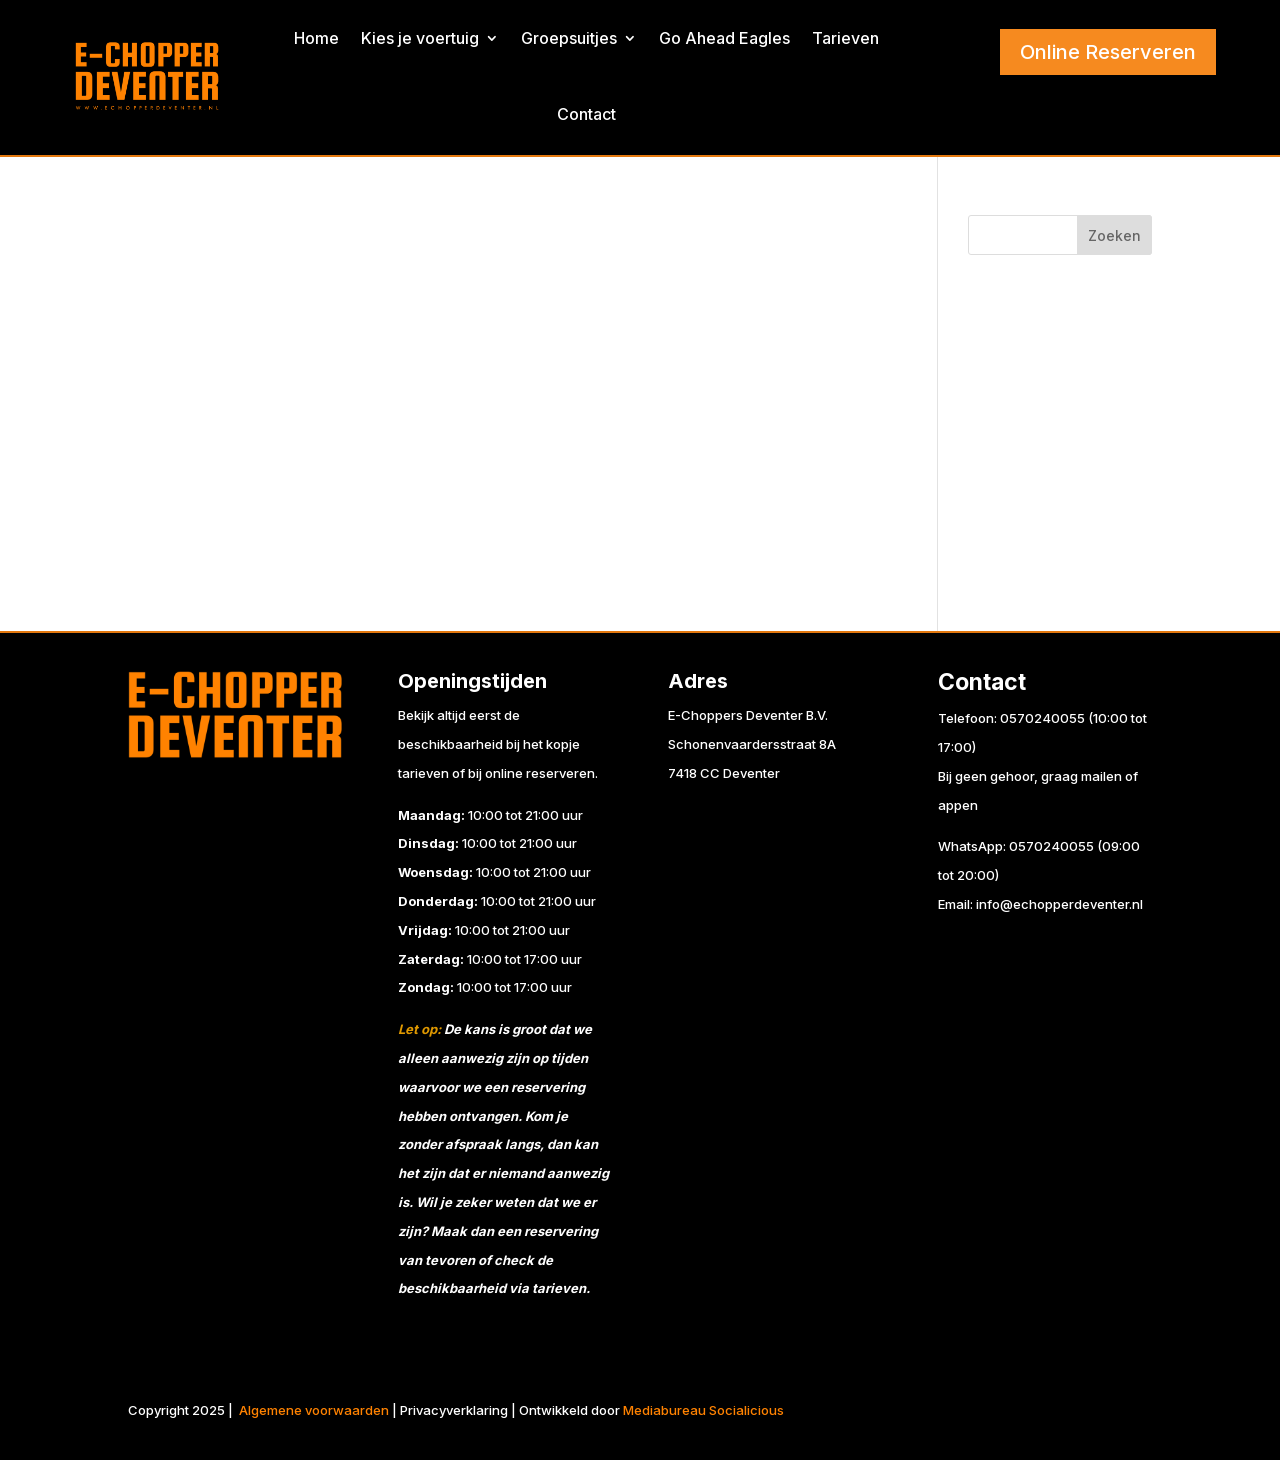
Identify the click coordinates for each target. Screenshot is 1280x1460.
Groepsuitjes (569, 38)
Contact (586, 114)
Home (316, 38)
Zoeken (1114, 235)
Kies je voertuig (420, 38)
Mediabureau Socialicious (703, 1410)
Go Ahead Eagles (724, 38)
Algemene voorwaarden (314, 1410)
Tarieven (845, 38)
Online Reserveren (1108, 52)
